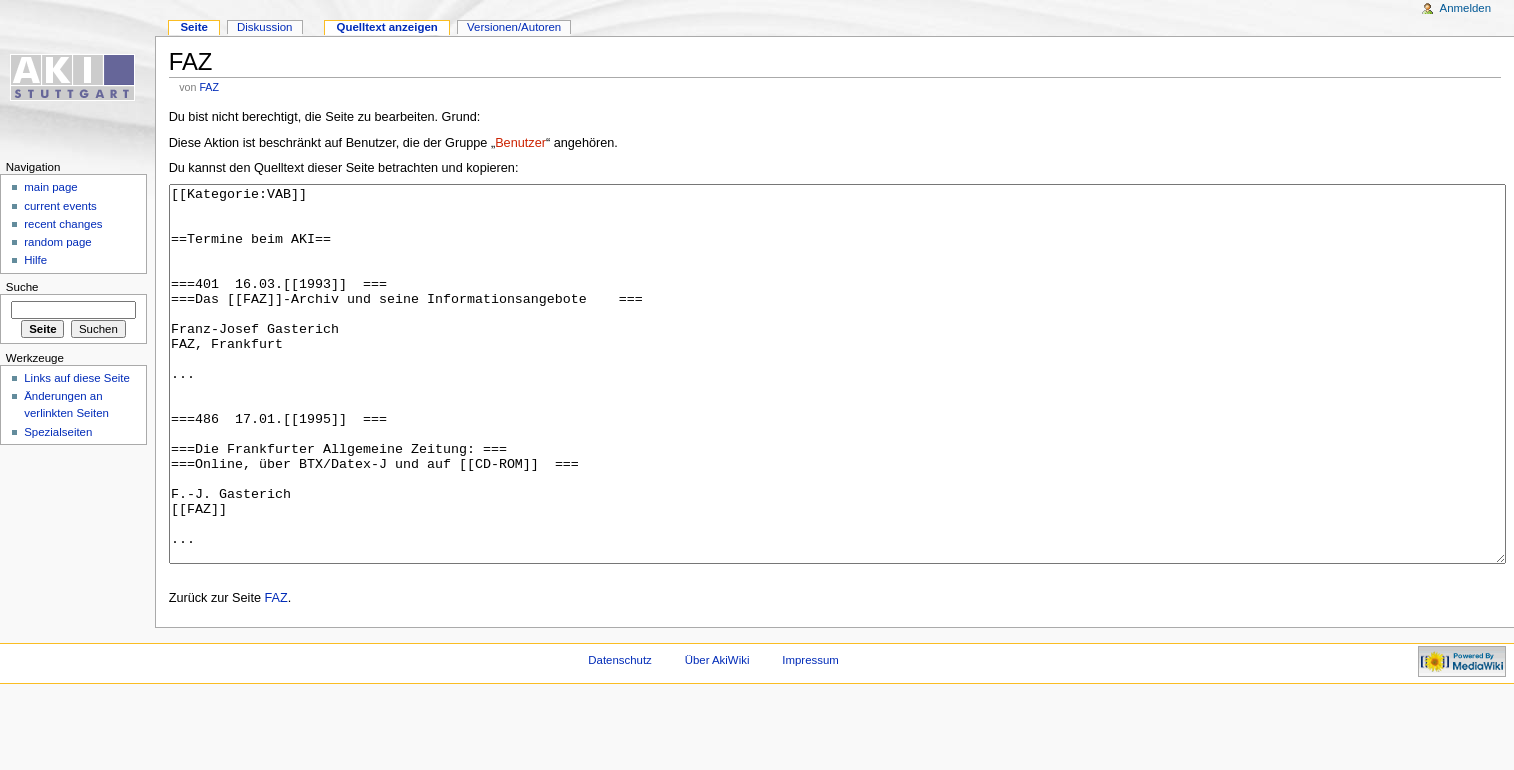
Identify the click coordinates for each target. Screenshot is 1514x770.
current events (60, 206)
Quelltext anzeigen (387, 27)
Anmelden (1466, 8)
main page (51, 187)
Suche (22, 287)
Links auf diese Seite (77, 378)
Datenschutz (620, 735)
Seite (193, 27)
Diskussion (264, 27)
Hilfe (35, 260)
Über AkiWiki (717, 735)
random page (58, 242)
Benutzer (520, 143)
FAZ (209, 87)
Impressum (810, 735)
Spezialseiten (58, 432)
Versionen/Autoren (514, 27)
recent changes (63, 224)
